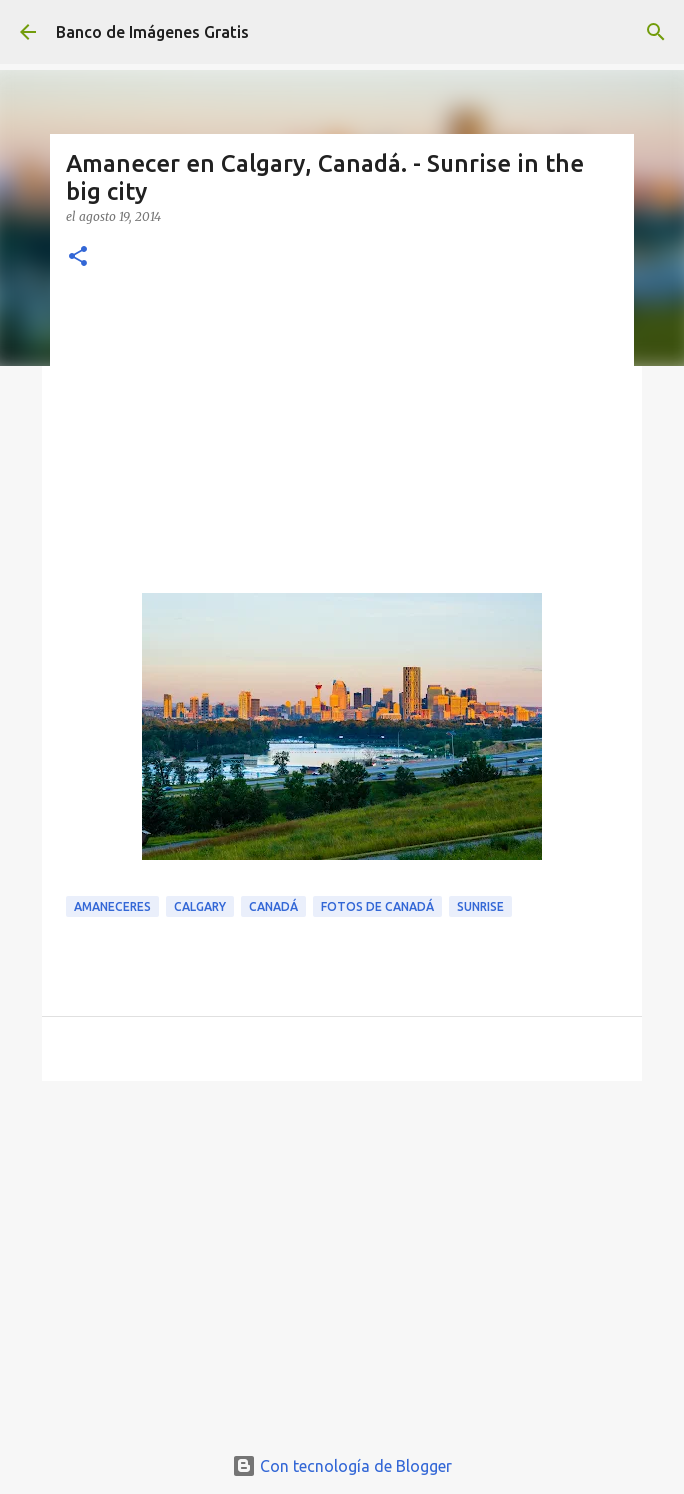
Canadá (273, 906)
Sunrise (480, 906)
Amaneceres (112, 906)
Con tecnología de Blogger (342, 1466)
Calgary (200, 906)
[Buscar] (656, 32)
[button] (78, 257)
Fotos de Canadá (377, 906)
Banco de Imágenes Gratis (152, 32)
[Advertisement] (342, 443)
